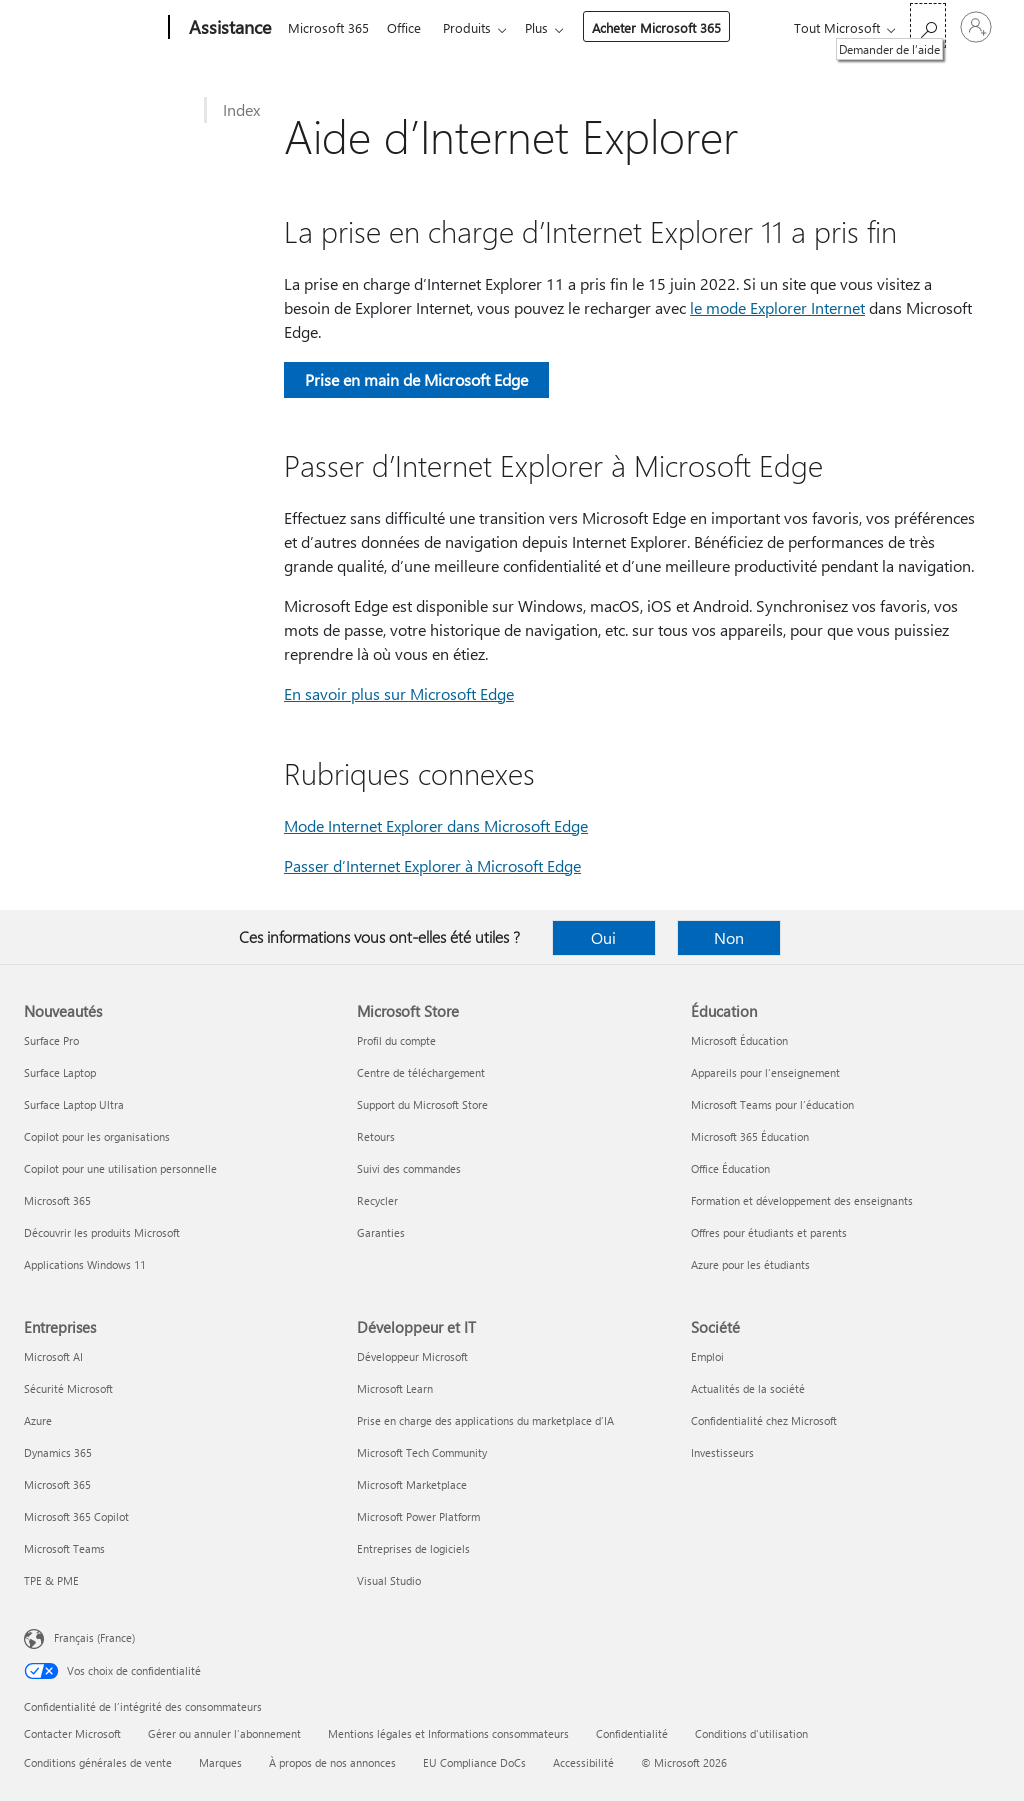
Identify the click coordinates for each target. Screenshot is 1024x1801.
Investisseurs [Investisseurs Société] (722, 1452)
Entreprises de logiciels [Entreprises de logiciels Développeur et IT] (413, 1548)
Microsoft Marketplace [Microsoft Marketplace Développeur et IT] (412, 1484)
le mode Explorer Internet (777, 307)
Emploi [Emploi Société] (707, 1356)
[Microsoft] (92, 28)
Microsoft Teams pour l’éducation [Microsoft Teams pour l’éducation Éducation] (772, 1104)
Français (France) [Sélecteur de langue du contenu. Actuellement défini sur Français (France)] (94, 1637)
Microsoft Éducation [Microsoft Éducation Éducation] (739, 1040)
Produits (475, 27)
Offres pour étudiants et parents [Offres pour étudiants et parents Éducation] (769, 1232)
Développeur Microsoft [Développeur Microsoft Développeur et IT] (412, 1356)
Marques (220, 1762)
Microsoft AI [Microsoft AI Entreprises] (53, 1356)
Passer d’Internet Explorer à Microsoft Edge (432, 865)
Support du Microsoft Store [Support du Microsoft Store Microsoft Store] (422, 1104)
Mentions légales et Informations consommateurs (448, 1733)
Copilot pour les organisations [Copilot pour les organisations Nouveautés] (97, 1136)
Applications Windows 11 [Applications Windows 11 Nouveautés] (85, 1264)
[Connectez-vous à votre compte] (976, 27)
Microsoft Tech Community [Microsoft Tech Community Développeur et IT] (422, 1452)
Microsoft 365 (328, 27)
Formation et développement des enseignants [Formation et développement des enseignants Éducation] (802, 1200)
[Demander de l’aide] (928, 25)
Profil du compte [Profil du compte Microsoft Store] (396, 1040)
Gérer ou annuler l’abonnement (224, 1733)
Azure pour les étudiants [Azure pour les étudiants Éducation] (750, 1264)
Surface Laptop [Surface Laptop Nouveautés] (60, 1072)
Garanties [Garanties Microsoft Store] (381, 1232)
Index (241, 109)
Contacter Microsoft (72, 1733)
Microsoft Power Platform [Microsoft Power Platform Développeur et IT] (418, 1516)
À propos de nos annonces (332, 1762)
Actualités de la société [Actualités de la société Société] (748, 1388)
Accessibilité (583, 1762)
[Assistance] (228, 28)
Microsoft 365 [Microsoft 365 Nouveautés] (57, 1200)
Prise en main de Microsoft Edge (416, 379)
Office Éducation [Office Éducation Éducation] (730, 1168)
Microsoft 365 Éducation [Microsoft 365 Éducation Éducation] (750, 1136)
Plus (548, 27)
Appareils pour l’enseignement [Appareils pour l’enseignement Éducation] (765, 1072)
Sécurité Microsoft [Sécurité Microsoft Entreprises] (68, 1388)
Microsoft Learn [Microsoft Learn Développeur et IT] (395, 1388)
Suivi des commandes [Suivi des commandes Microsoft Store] (409, 1168)
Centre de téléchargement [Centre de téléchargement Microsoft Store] (421, 1072)
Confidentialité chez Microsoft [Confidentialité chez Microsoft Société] (764, 1420)
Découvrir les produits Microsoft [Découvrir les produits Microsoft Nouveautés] (102, 1232)
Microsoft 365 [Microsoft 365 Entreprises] (57, 1484)
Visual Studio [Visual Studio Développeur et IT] (389, 1580)
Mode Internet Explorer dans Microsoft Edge (436, 825)
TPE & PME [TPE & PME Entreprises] (51, 1580)
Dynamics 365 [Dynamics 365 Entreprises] (58, 1452)
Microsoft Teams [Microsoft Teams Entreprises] (64, 1548)
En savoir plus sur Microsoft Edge (399, 693)
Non (729, 937)
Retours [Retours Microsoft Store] (376, 1136)
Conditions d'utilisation (751, 1733)
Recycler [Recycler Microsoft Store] (377, 1200)
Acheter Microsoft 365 (668, 27)
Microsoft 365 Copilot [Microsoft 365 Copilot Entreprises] (76, 1516)
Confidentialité (632, 1733)
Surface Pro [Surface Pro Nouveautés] (51, 1040)
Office (408, 27)
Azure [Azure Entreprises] (38, 1420)
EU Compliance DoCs (474, 1762)
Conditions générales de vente (98, 1762)
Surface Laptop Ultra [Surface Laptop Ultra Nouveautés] (74, 1104)
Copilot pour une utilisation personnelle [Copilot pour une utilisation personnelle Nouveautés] (120, 1168)
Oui (603, 937)
